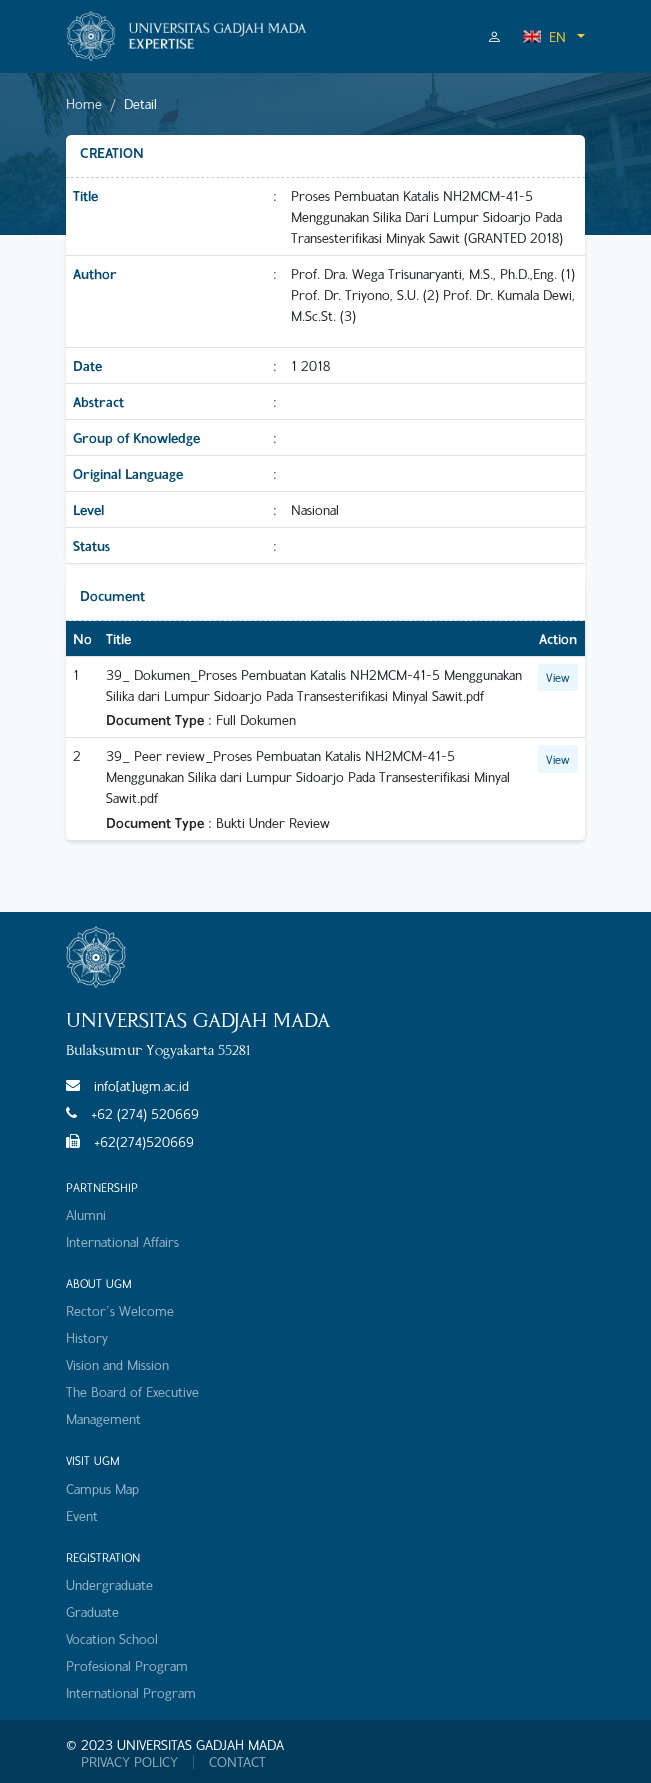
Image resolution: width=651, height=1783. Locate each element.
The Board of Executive (132, 1391)
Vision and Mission (117, 1364)
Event (82, 1515)
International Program (131, 1692)
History (87, 1337)
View (558, 677)
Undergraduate (109, 1584)
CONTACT (237, 1762)
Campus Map (102, 1488)
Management (103, 1418)
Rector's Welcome (120, 1310)
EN (544, 36)
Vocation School (112, 1638)
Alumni (86, 1214)
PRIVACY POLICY (129, 1762)
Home (84, 103)
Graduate (92, 1611)
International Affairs (122, 1241)
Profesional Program (127, 1665)
